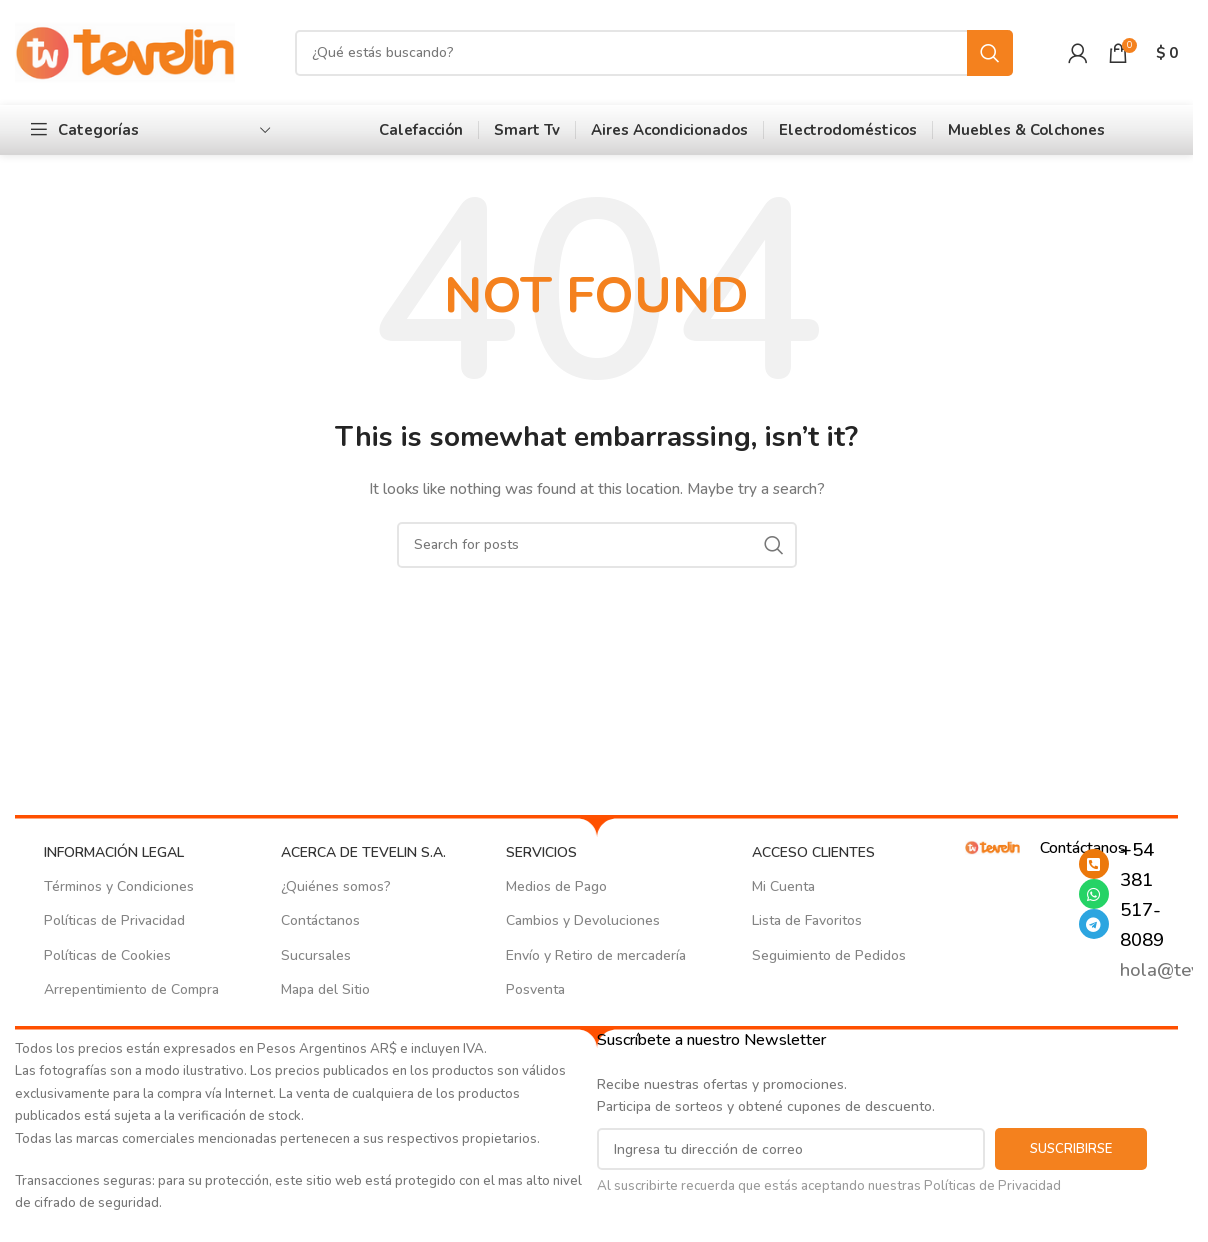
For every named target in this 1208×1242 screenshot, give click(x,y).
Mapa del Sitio (325, 989)
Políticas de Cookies (107, 955)
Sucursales (316, 955)
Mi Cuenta (783, 886)
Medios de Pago (556, 886)
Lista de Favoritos (807, 920)
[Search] (654, 53)
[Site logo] (125, 51)
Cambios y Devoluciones (583, 920)
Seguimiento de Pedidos (829, 955)
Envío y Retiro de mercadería (596, 955)
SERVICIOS (541, 852)
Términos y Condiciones (119, 886)
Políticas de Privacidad (114, 920)
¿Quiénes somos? (336, 886)
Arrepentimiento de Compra (131, 989)
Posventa (535, 989)
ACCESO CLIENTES (813, 852)
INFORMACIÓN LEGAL (114, 852)
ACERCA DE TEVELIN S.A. (363, 852)
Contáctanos (320, 920)
